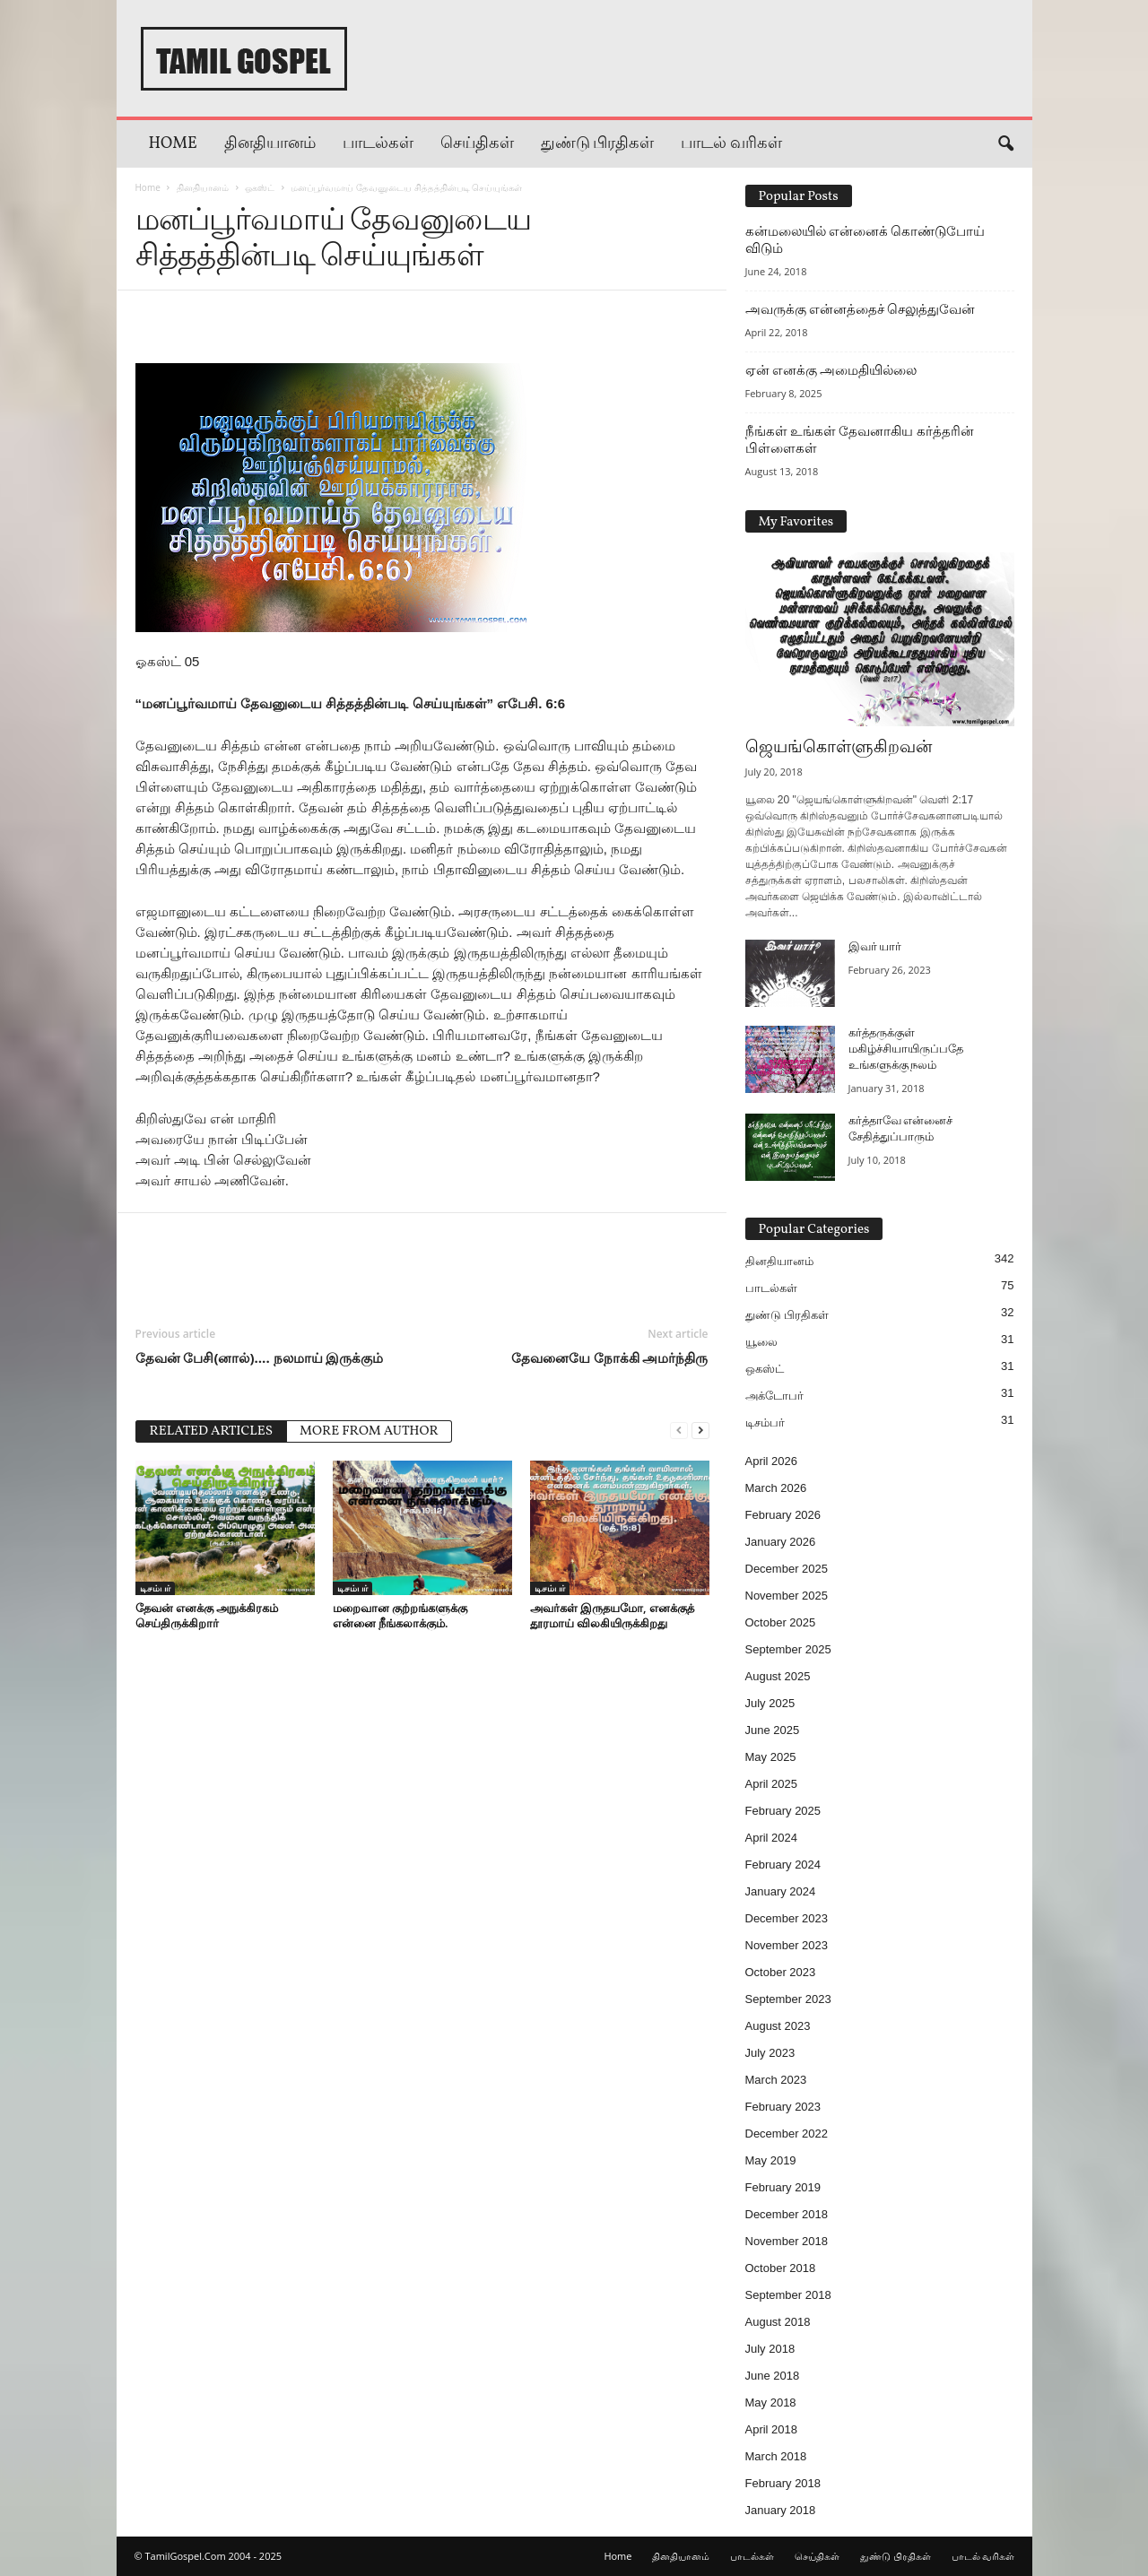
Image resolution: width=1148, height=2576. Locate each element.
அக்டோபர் (774, 1395)
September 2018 (788, 2295)
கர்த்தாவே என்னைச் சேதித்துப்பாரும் (900, 1130)
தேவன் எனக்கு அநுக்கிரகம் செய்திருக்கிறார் (207, 1615)
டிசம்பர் (155, 1588)
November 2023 (787, 1945)
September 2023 (788, 1999)
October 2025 (780, 1622)
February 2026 (783, 1515)
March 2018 (776, 2456)
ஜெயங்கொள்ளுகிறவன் (838, 747)
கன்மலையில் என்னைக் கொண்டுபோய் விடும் (865, 239)
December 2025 (787, 1568)
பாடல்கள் (378, 144)
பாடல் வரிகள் (731, 144)
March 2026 (776, 1488)
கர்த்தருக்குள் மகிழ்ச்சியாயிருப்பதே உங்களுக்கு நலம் (905, 1050)
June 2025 (772, 1730)
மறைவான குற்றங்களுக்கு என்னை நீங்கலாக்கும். (400, 1615)
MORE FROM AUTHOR (369, 1431)
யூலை (761, 1342)
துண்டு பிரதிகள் (598, 144)
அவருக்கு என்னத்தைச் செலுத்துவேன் (860, 309)
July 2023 (770, 2053)
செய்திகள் (477, 144)
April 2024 (771, 1837)
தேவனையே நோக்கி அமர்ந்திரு (610, 1357)
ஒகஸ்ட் (259, 187)
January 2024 (780, 1891)
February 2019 (783, 2187)
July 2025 (770, 1703)
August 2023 (778, 2026)
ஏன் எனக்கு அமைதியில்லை (831, 370)
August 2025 (778, 1676)
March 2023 (776, 2079)
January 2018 (780, 2510)
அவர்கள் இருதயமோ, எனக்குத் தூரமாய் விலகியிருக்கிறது (612, 1615)
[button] (1005, 144)
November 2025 (787, 1595)
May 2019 (770, 2160)
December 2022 (787, 2133)
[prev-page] (679, 1429)
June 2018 (772, 2375)
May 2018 (770, 2402)
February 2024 (783, 1864)
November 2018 (787, 2241)
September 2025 (788, 1649)
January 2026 (780, 1541)
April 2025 (771, 1784)
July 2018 (770, 2348)
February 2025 (783, 1810)
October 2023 (780, 1972)
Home (173, 144)
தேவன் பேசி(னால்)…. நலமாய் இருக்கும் (259, 1357)
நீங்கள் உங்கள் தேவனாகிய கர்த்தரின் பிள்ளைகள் (859, 439)
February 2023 (783, 2106)
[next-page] (700, 1429)
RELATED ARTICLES (212, 1431)
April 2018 (771, 2429)
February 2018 (783, 2483)
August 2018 (778, 2322)
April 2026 (771, 1461)
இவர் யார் (875, 948)
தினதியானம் (270, 144)
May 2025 (770, 1757)
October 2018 (780, 2268)
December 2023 (787, 1918)
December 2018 (787, 2214)
